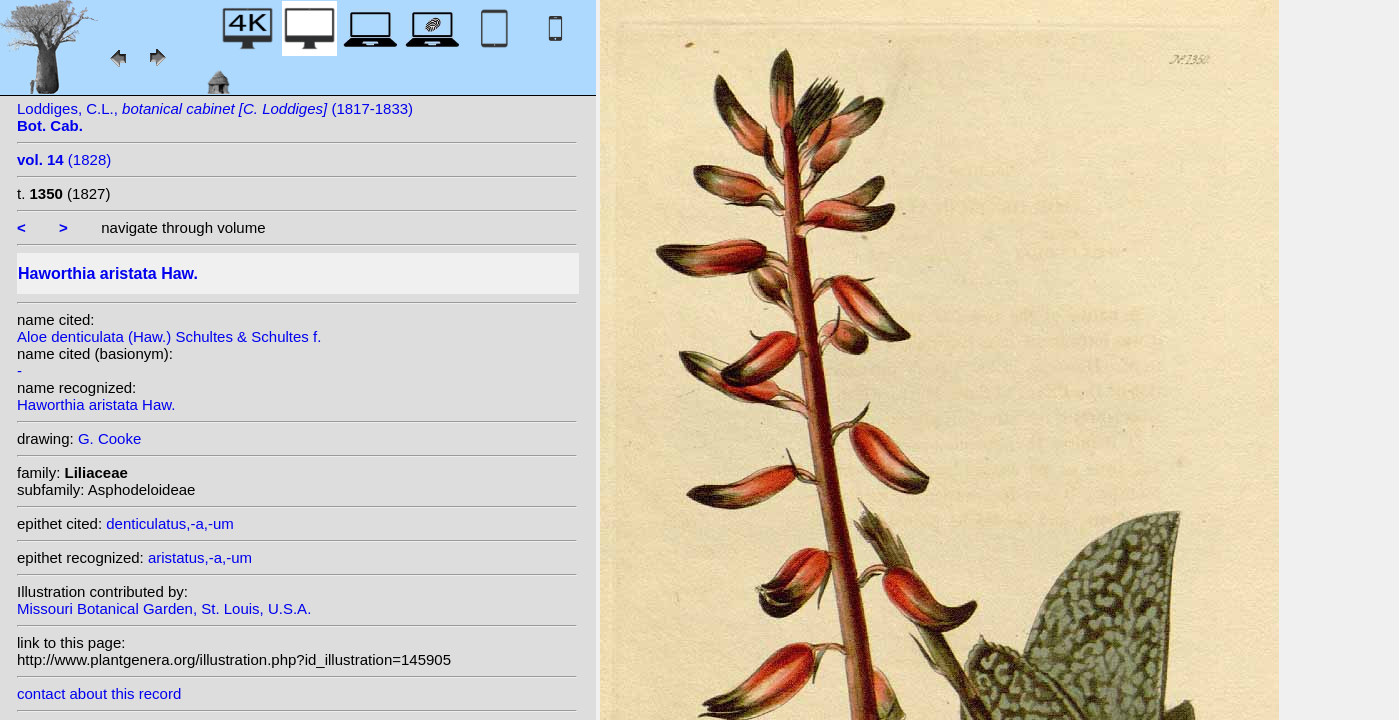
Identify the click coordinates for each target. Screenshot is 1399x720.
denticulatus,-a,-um (170, 523)
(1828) (64, 159)
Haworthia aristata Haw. (96, 404)
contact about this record (99, 693)
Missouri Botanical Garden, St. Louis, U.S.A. (164, 608)
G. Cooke (109, 438)
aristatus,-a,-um (200, 557)
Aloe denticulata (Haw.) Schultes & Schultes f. (169, 336)
